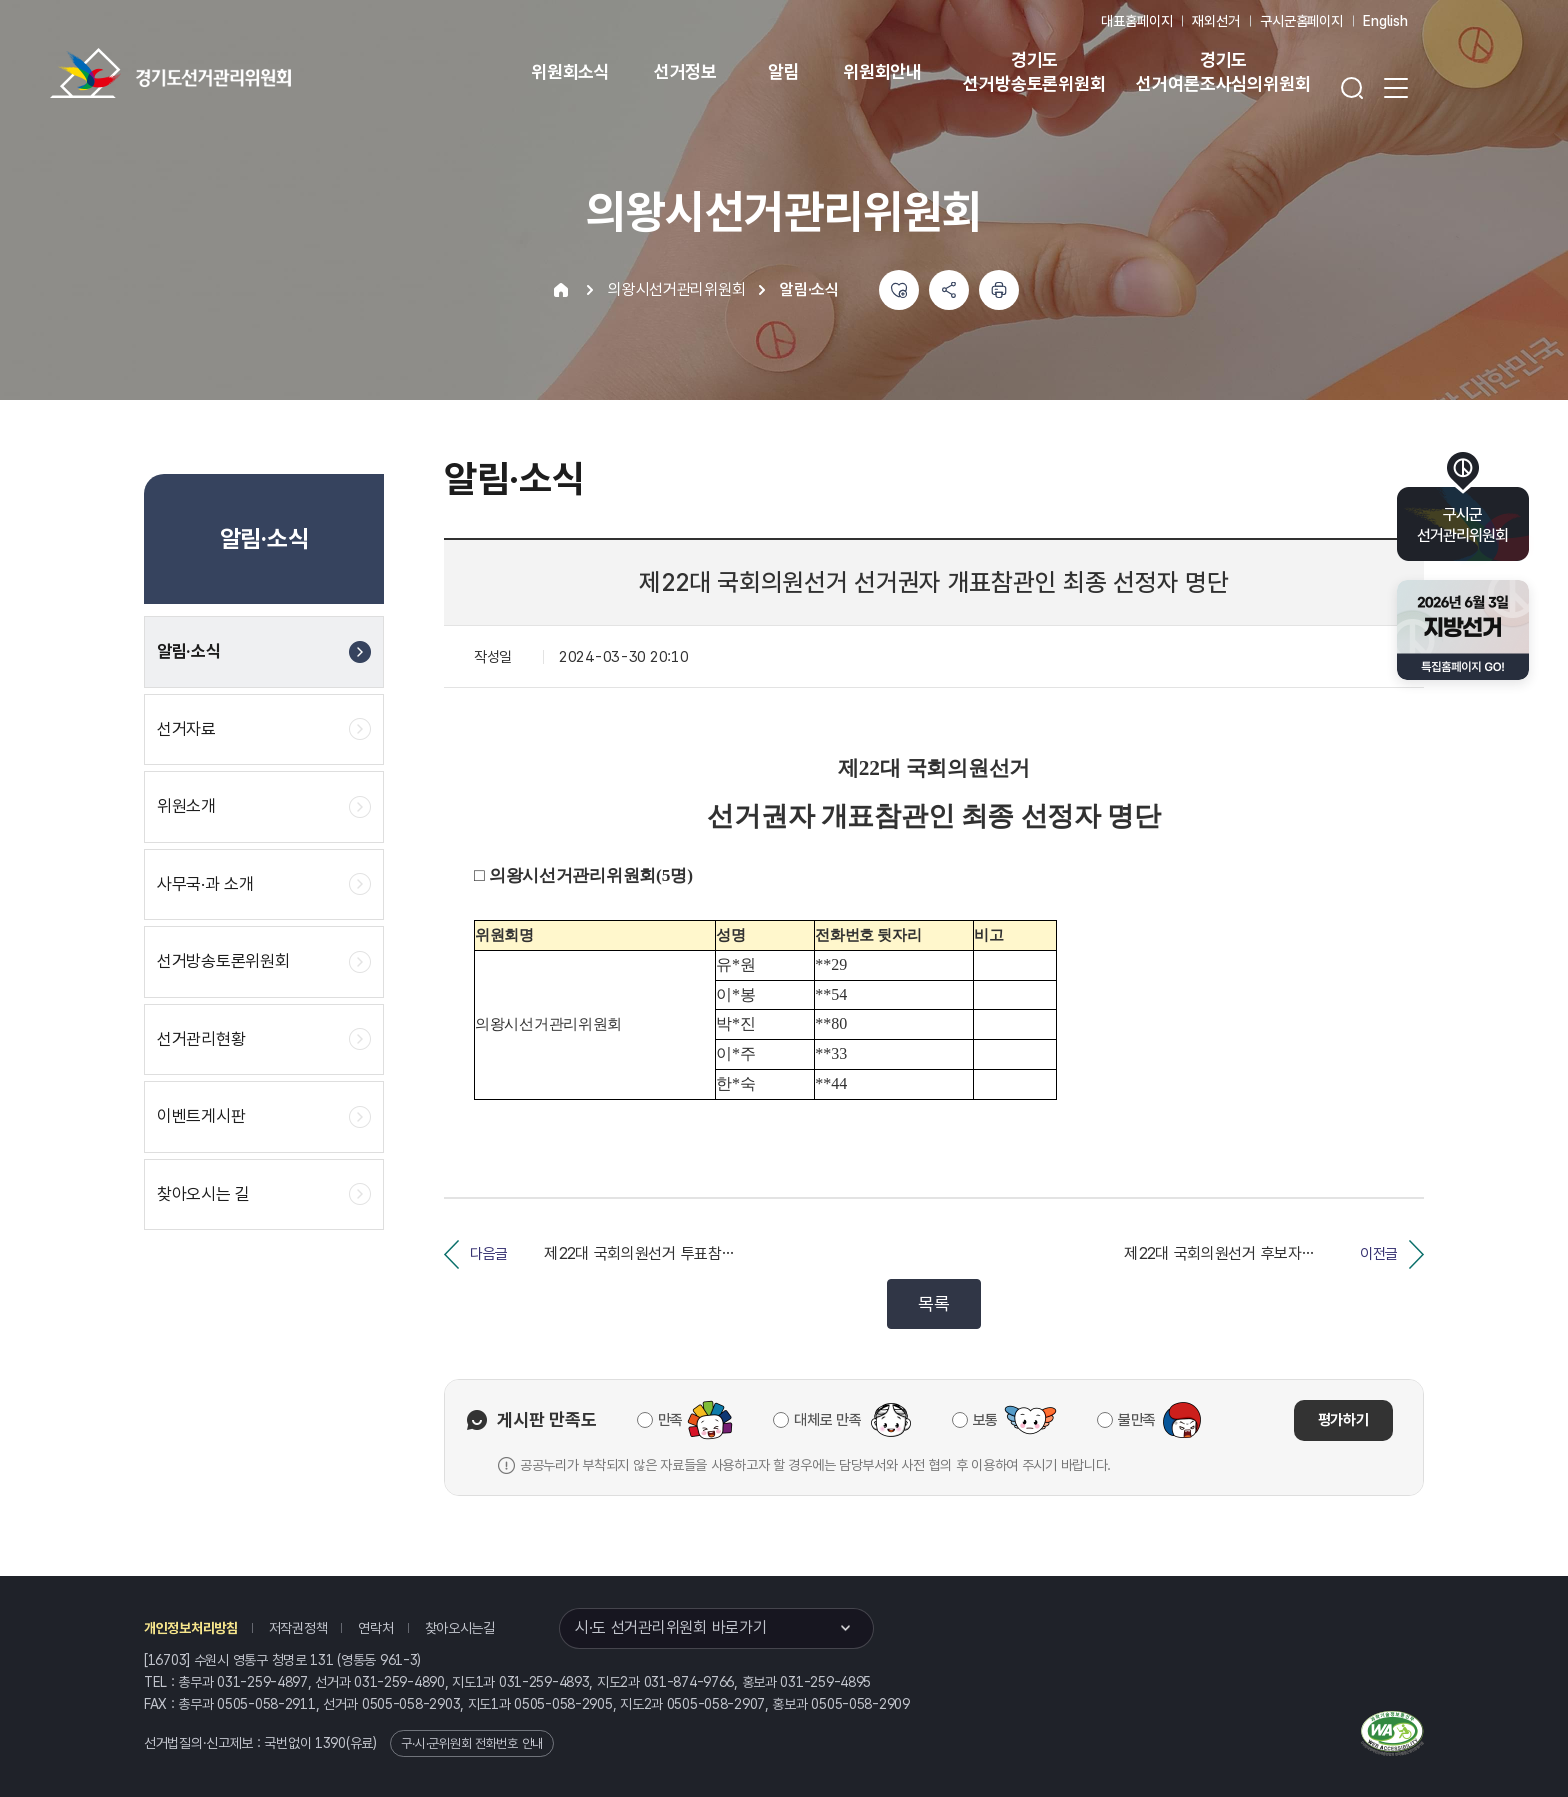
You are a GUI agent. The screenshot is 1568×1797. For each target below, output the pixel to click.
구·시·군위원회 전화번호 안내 (472, 1743)
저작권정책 (298, 1628)
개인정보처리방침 (191, 1628)
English (1385, 21)
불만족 (1137, 1420)
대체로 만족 (827, 1420)
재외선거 (1215, 21)
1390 (330, 1743)
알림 (784, 71)
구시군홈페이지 (1301, 21)
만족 (670, 1420)
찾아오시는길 (460, 1628)
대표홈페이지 (1136, 21)
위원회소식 (570, 71)
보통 (985, 1420)
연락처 (375, 1628)
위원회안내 (882, 71)
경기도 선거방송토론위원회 (1034, 71)
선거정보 (685, 71)
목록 (933, 1303)
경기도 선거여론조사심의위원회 (1223, 71)
